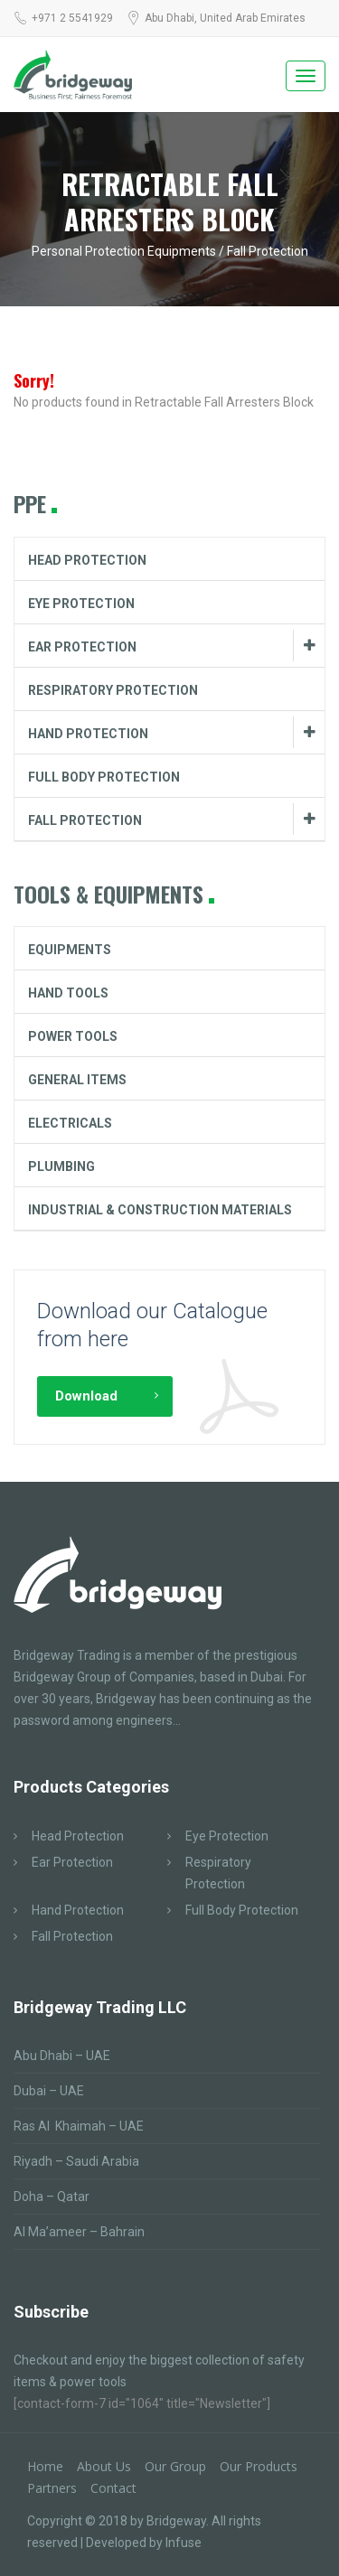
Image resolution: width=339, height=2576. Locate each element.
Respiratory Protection (113, 690)
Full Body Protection (104, 777)
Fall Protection (85, 820)
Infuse (183, 2542)
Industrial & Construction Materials (160, 1210)
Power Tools (73, 1036)
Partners (52, 2487)
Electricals (70, 1123)
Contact (113, 2487)
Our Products (258, 2466)
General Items (77, 1080)
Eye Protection (81, 603)
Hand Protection (88, 733)
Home (45, 2466)
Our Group (175, 2466)
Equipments (69, 949)
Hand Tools (68, 993)
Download (86, 1396)
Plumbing (61, 1166)
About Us (104, 2466)
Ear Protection (82, 647)
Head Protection (87, 560)
